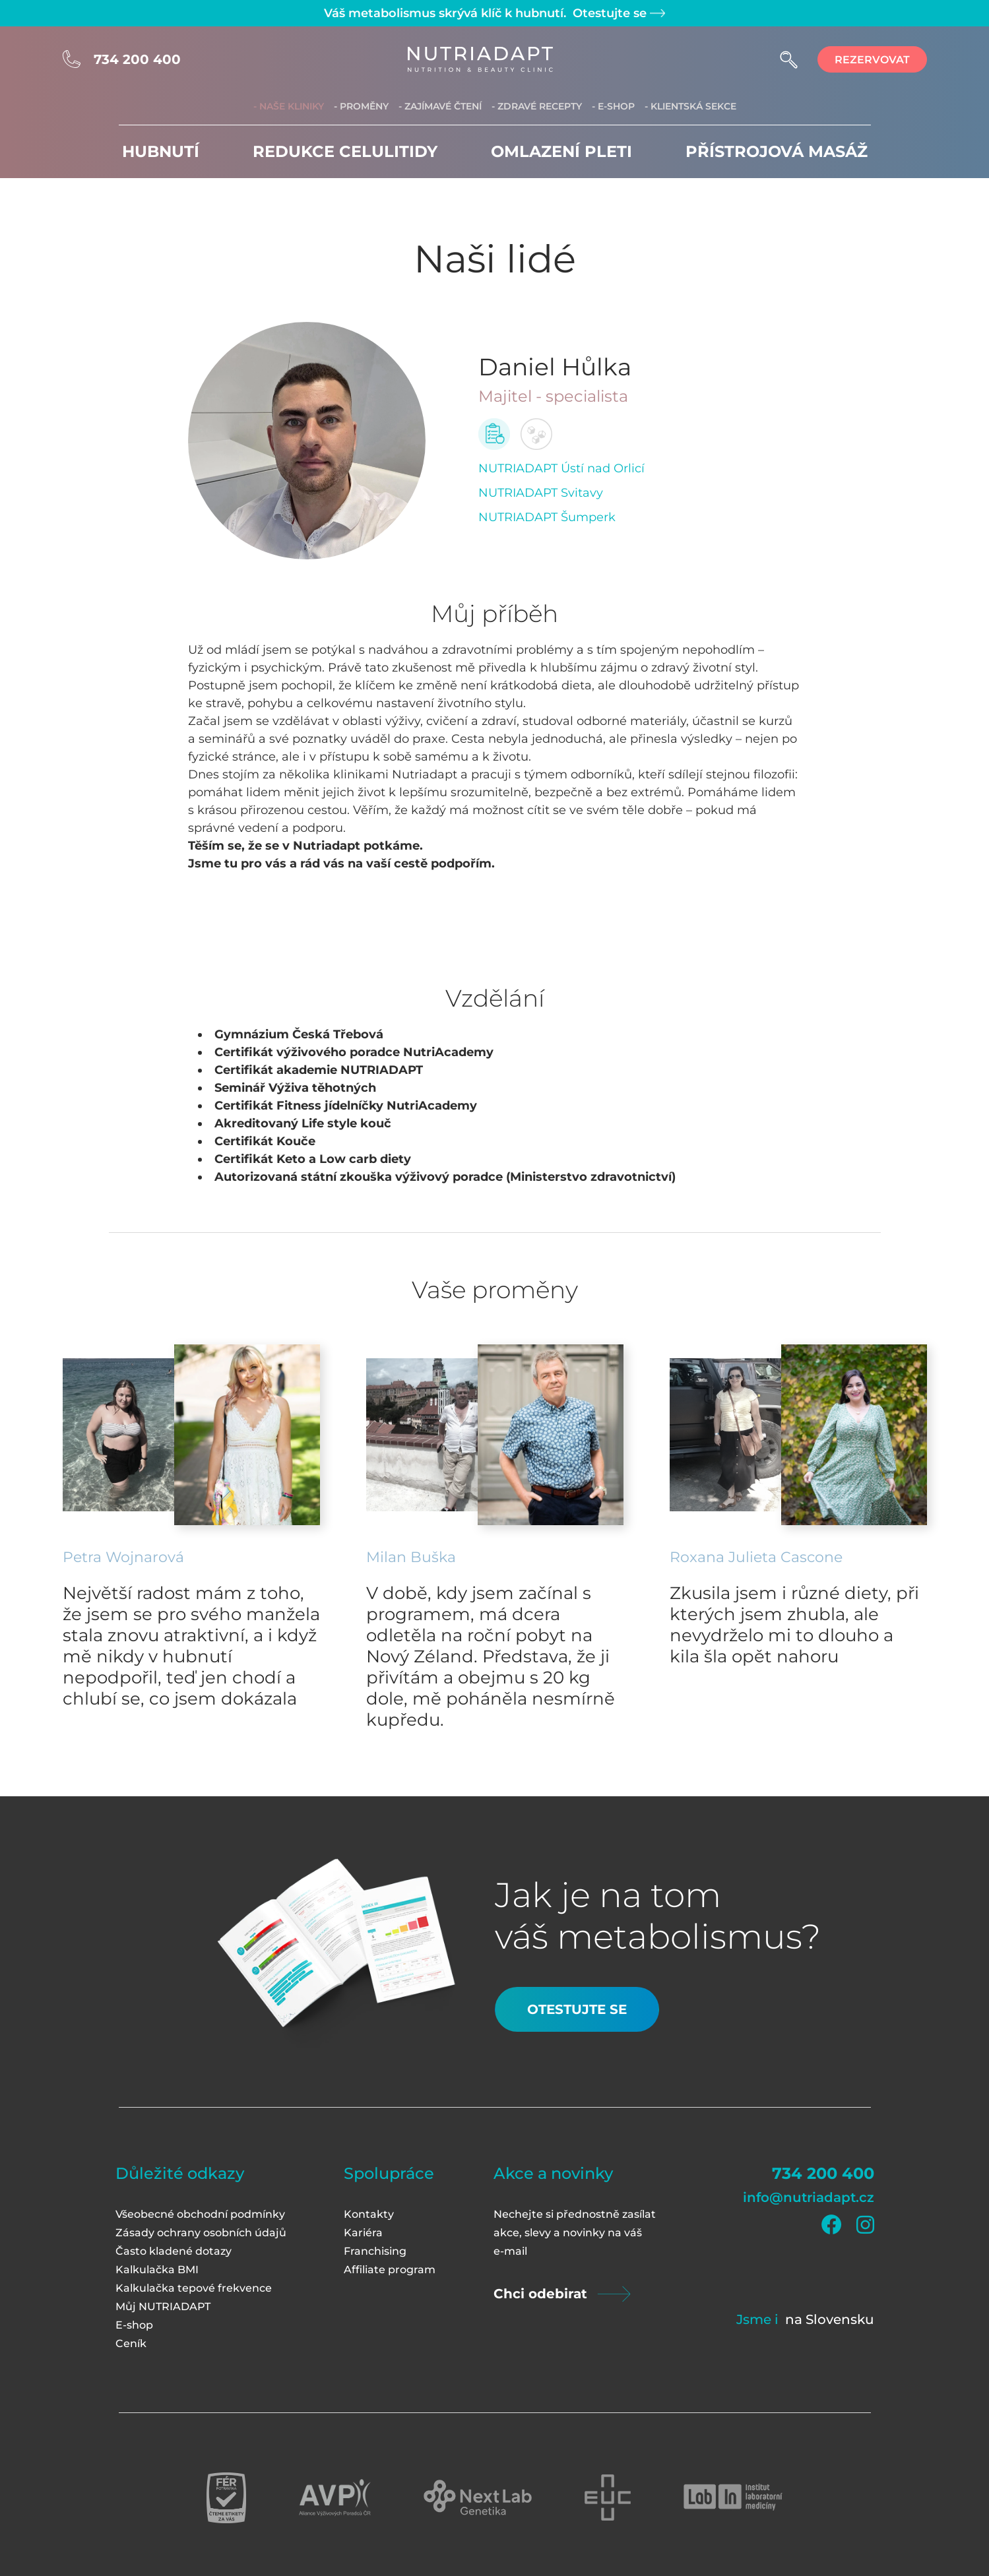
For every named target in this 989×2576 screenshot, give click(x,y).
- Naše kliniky (288, 106)
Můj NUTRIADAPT (162, 2306)
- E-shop (613, 106)
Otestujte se (617, 13)
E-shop (134, 2325)
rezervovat (872, 59)
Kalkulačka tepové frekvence (193, 2288)
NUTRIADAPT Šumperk (547, 517)
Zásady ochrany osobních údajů (200, 2232)
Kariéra (363, 2232)
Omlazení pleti (561, 151)
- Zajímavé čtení (440, 106)
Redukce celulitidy (345, 151)
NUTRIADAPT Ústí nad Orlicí (561, 468)
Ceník (130, 2343)
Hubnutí (160, 151)
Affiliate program (389, 2269)
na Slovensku (829, 2319)
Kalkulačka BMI (157, 2269)
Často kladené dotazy (173, 2251)
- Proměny (361, 106)
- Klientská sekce (690, 106)
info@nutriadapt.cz (808, 2197)
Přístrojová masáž (777, 151)
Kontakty (369, 2214)
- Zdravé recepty (537, 106)
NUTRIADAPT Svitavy (540, 493)
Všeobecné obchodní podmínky (200, 2214)
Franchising (375, 2251)
